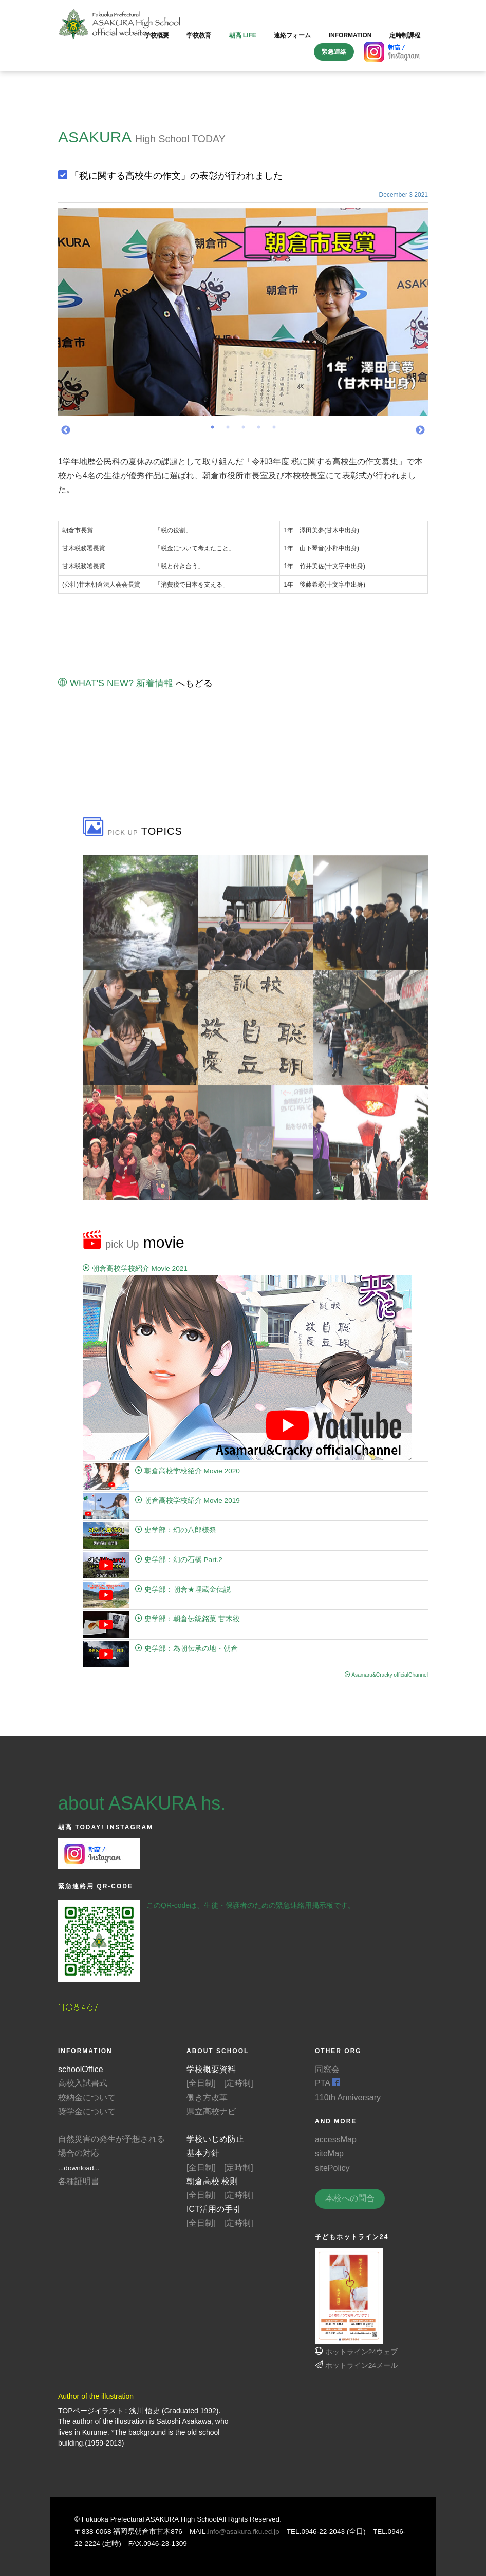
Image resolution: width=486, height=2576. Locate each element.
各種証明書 (78, 2181)
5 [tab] (274, 430)
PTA (328, 2083)
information (350, 35)
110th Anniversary (348, 2097)
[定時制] (238, 2083)
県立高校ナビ (211, 2111)
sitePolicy (332, 2168)
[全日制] (201, 2083)
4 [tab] (258, 430)
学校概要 (156, 35)
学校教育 (198, 35)
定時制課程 (404, 35)
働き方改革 (207, 2097)
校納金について (87, 2097)
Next (420, 430)
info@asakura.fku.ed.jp (243, 2531)
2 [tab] (227, 430)
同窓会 (327, 2069)
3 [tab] (243, 430)
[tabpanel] (243, 312)
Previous (66, 430)
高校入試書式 (82, 2083)
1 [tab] (212, 430)
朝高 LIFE (242, 35)
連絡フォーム (292, 35)
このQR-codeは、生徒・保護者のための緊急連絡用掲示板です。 (250, 1905)
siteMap (329, 2153)
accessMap (336, 2139)
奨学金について (87, 2111)
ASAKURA (94, 136)
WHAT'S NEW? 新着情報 (115, 683)
